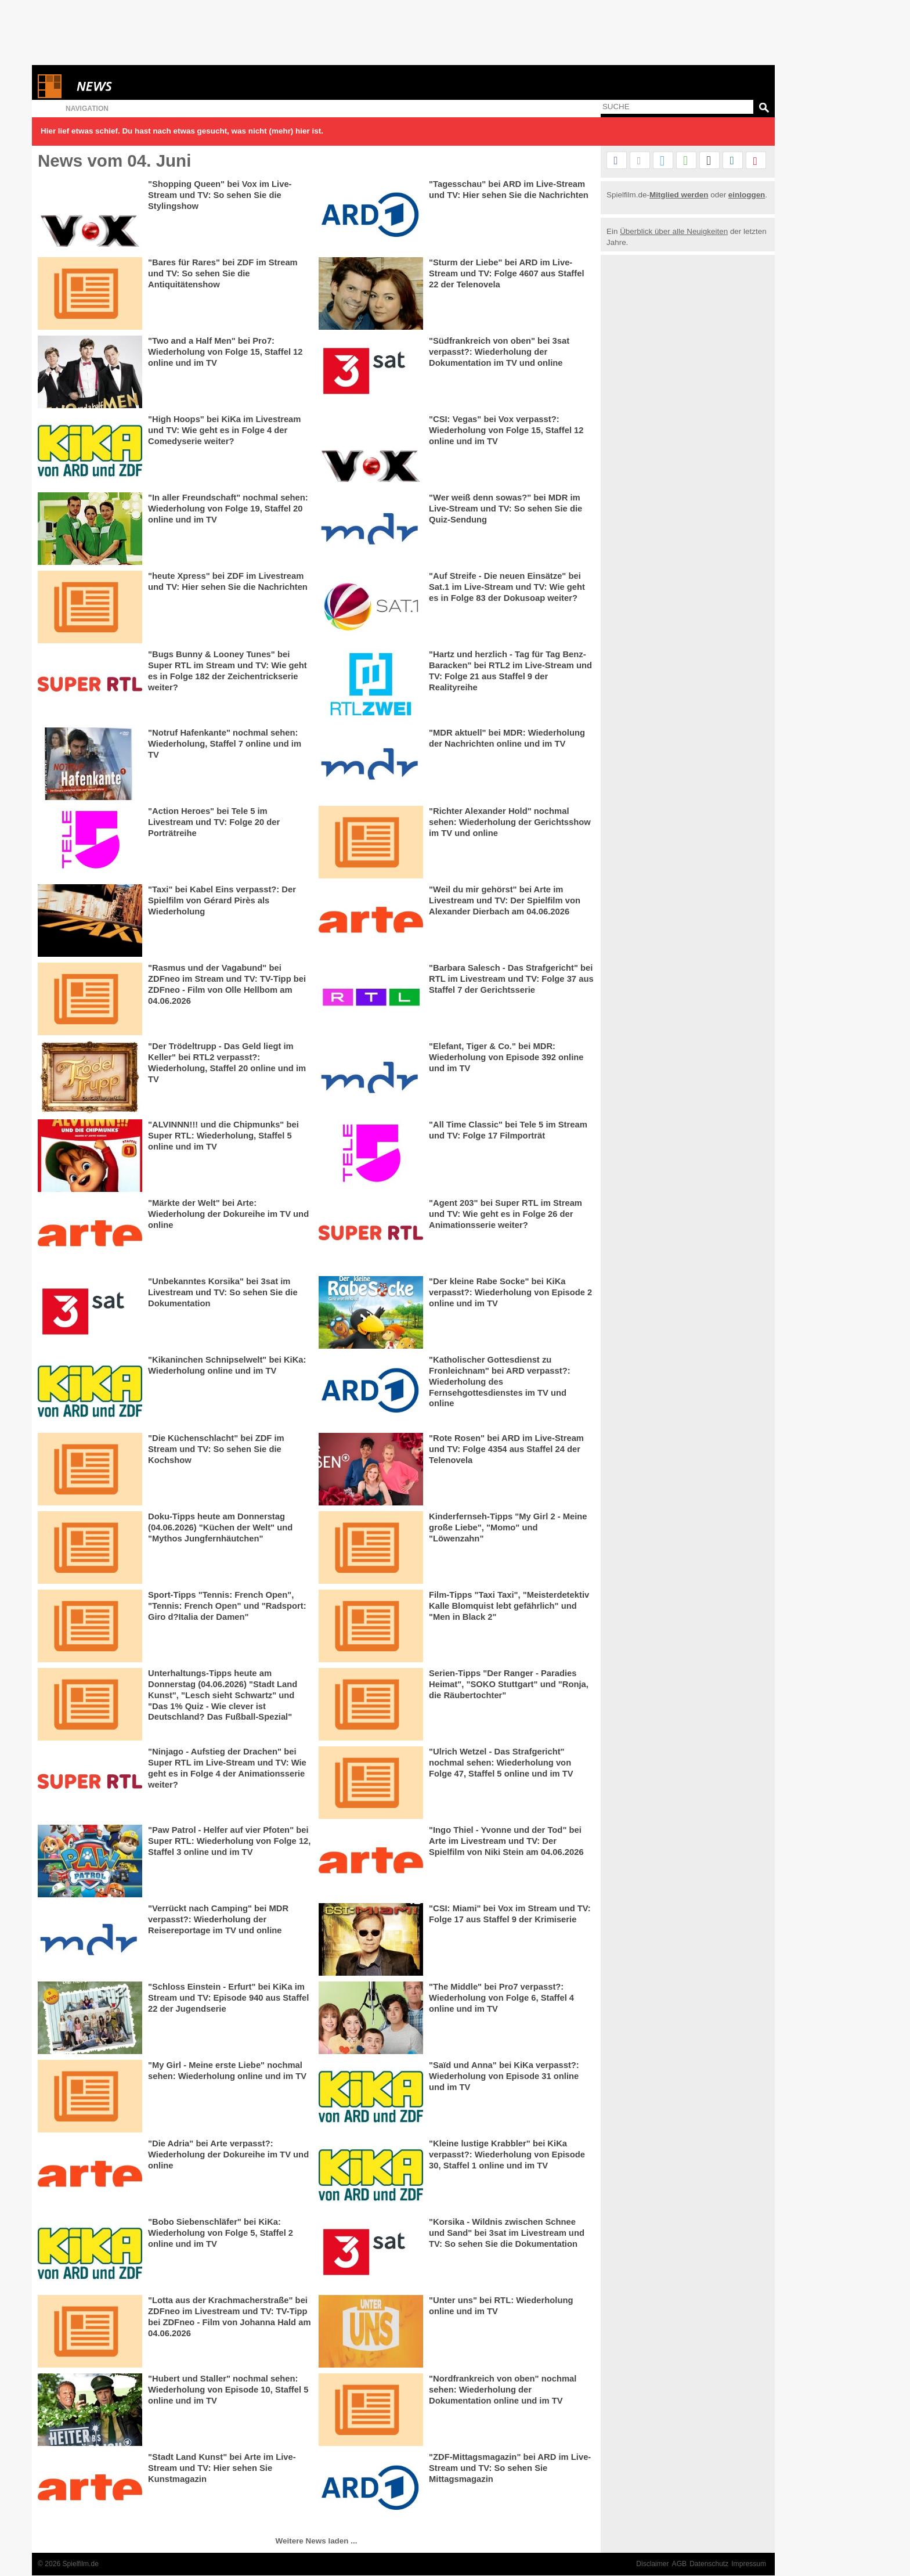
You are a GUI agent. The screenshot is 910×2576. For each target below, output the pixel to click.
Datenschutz (708, 2564)
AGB (679, 2564)
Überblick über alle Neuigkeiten (674, 231)
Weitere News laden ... (317, 2541)
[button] (616, 161)
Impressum (748, 2564)
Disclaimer (652, 2564)
